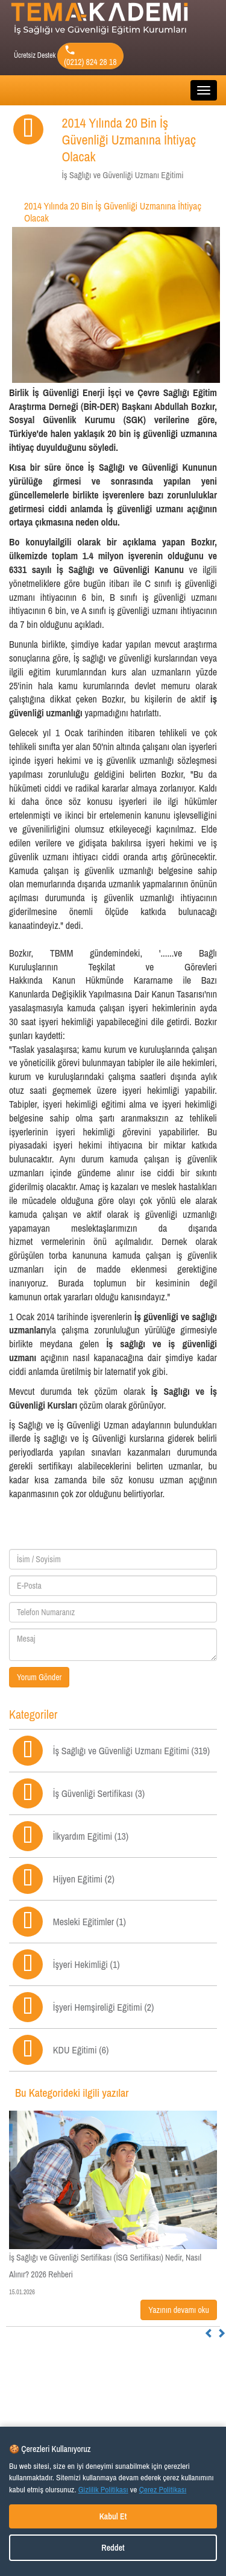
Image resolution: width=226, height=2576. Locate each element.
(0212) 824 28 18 (90, 55)
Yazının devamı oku (178, 2309)
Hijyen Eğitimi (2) (84, 1878)
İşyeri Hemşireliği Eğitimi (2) (103, 2007)
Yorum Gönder (39, 1677)
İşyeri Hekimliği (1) (86, 1964)
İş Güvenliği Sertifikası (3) (99, 1793)
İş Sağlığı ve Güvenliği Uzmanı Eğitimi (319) (131, 1750)
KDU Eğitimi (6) (81, 2049)
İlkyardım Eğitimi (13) (90, 1836)
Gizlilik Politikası (103, 2489)
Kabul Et (113, 2516)
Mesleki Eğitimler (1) (89, 1921)
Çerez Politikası (163, 2489)
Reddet (112, 2547)
